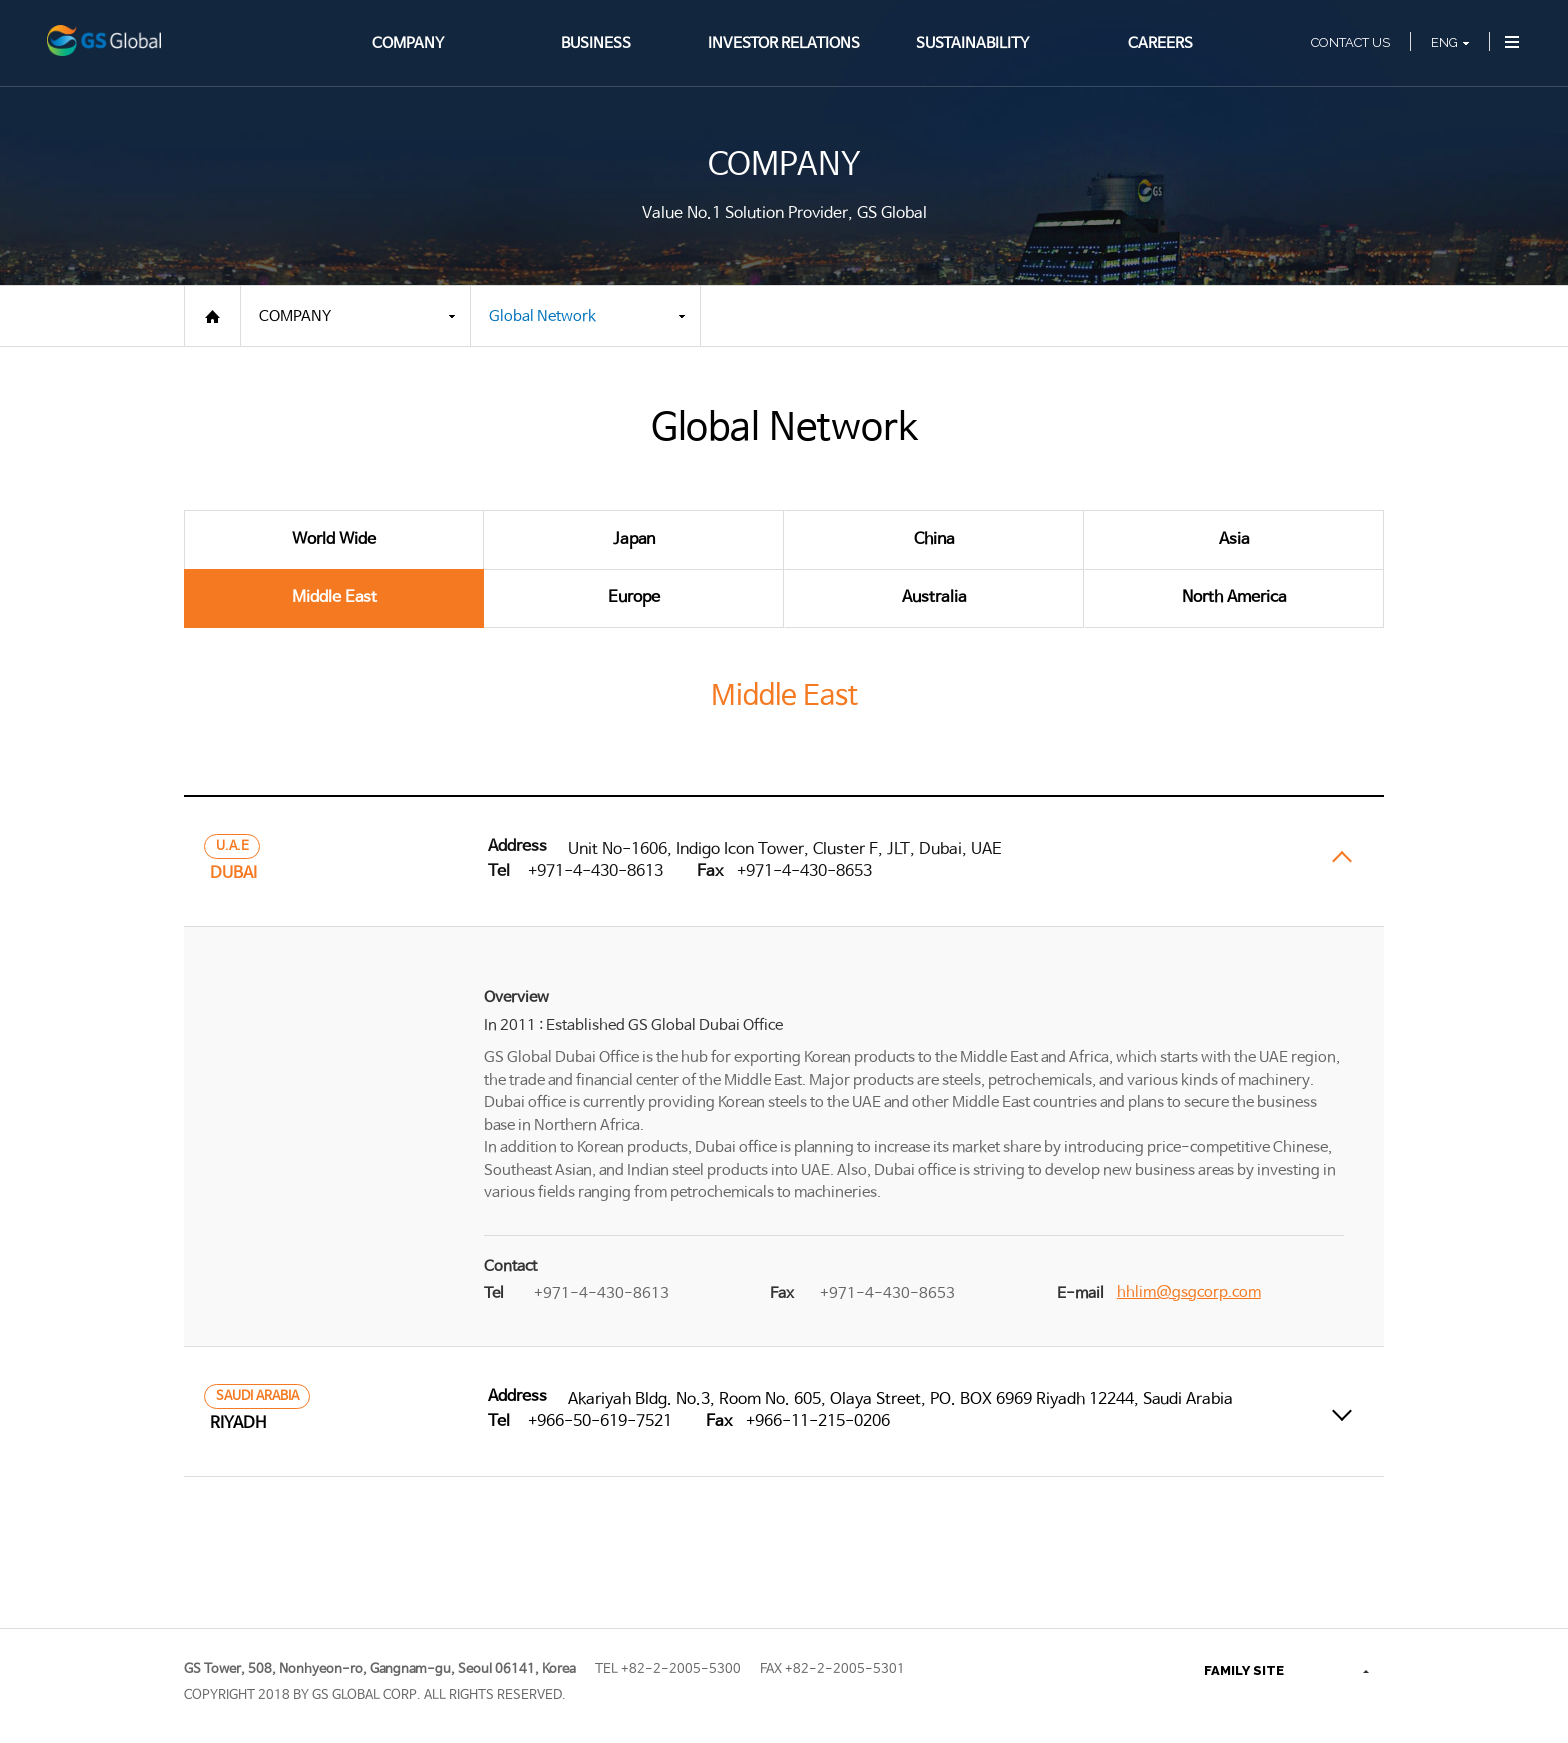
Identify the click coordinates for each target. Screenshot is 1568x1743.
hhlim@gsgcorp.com (1189, 1292)
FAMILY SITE (1244, 1670)
